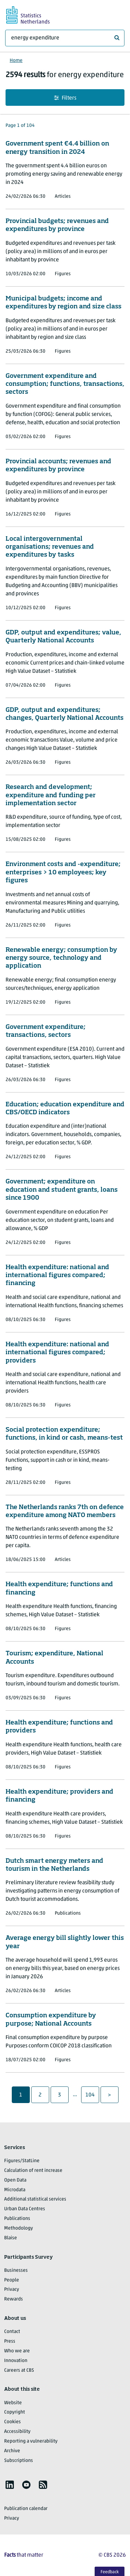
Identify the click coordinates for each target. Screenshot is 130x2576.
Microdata (14, 2190)
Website (13, 2403)
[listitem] (9, 2484)
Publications (17, 2218)
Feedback (110, 2572)
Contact (12, 2331)
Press (9, 2341)
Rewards (13, 2299)
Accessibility (17, 2431)
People (11, 2280)
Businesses (16, 2270)
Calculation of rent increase (33, 2170)
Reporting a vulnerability (31, 2441)
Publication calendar (25, 2509)
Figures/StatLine (22, 2161)
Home (16, 60)
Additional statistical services (35, 2199)
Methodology (18, 2228)
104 (91, 2095)
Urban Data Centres (24, 2209)
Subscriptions (18, 2460)
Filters (65, 98)
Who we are (17, 2351)
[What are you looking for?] (64, 38)
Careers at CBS (19, 2370)
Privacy (11, 2289)
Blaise (10, 2238)
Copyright (14, 2412)
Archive (12, 2451)
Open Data (15, 2180)
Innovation (15, 2361)
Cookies (12, 2422)
